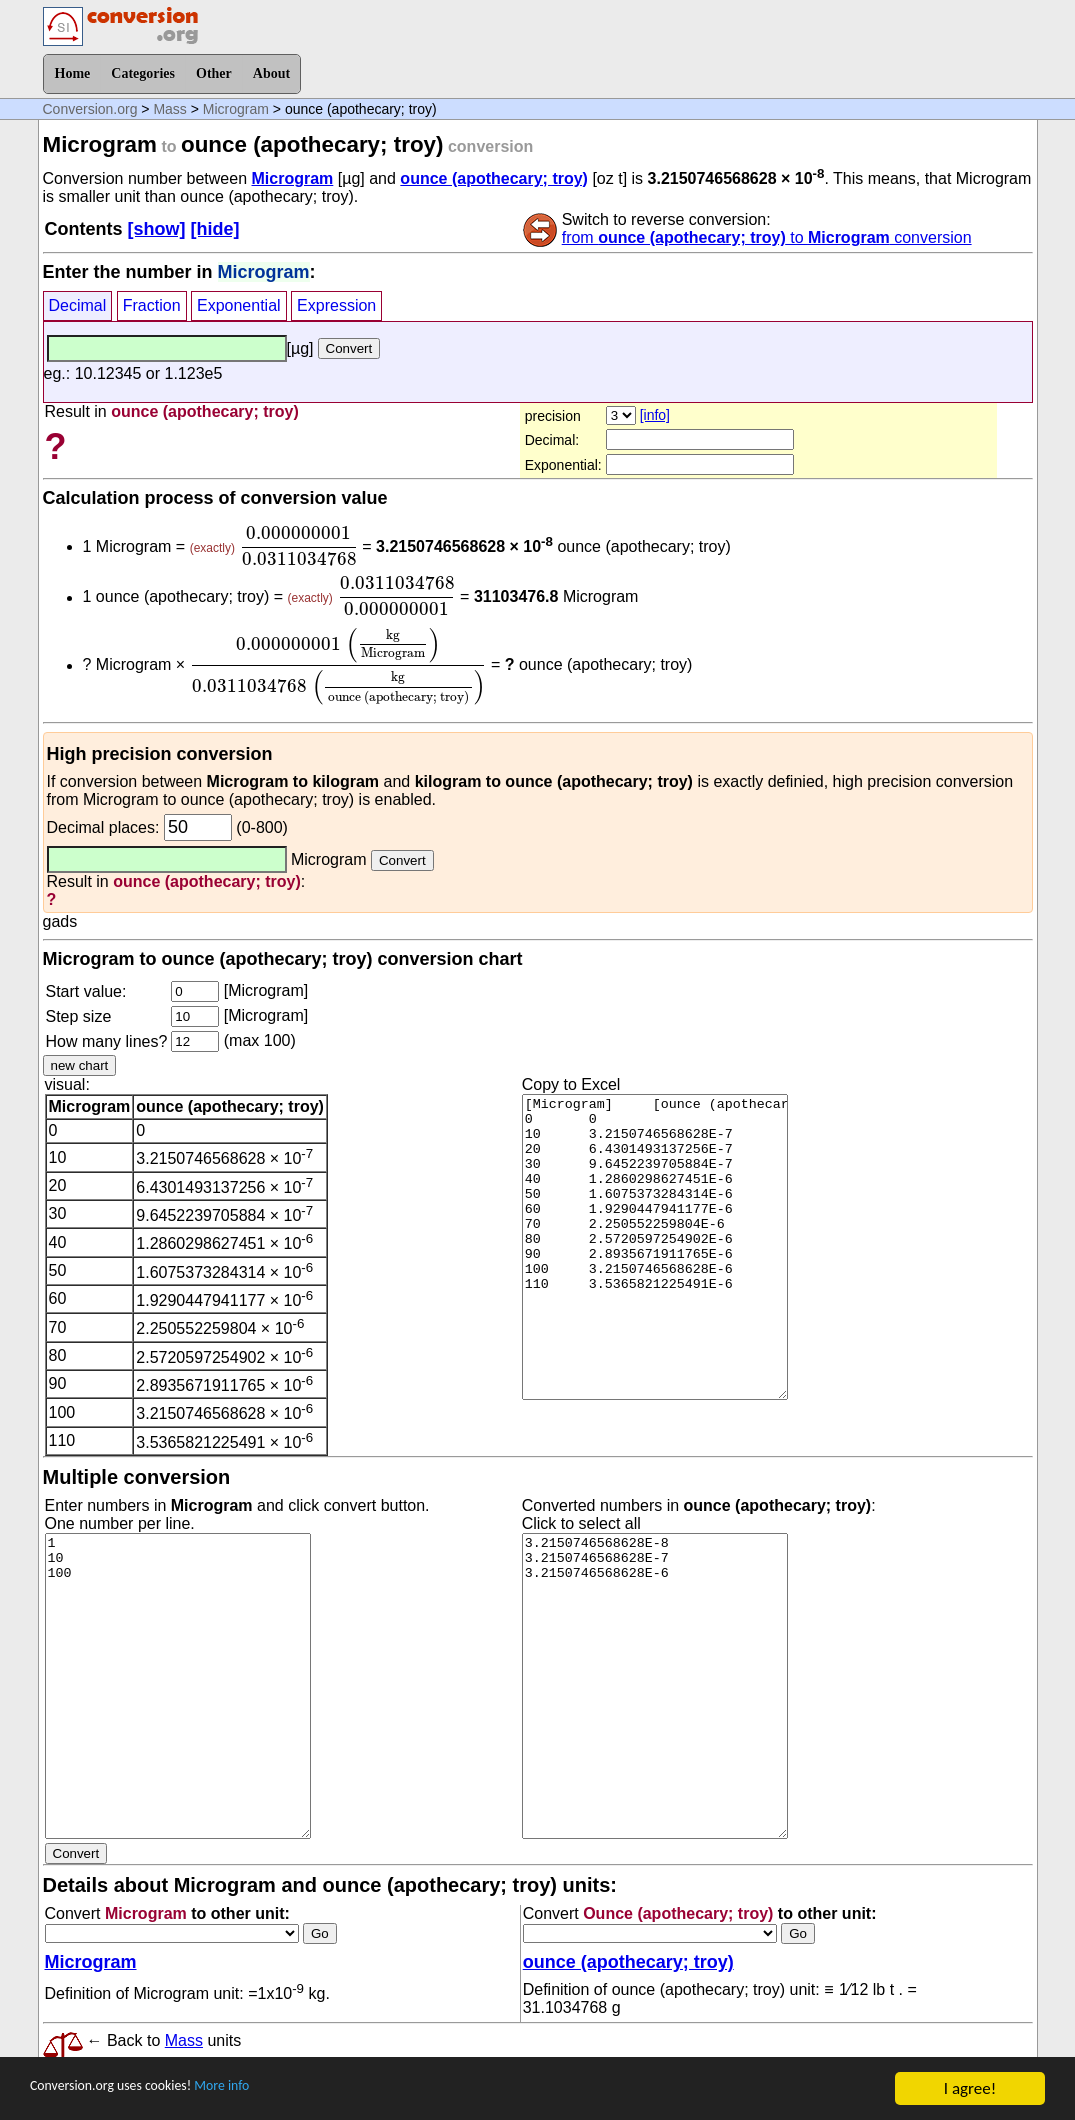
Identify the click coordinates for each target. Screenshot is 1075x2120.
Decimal (78, 305)
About (271, 73)
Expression (336, 305)
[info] (655, 415)
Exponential (239, 305)
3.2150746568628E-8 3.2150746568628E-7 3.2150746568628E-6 (655, 1686)
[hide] (215, 229)
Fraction (152, 305)
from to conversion (767, 237)
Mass (169, 109)
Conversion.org (90, 109)
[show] (157, 229)
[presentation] (298, 546)
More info (267, 2089)
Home (73, 73)
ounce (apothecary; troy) (494, 178)
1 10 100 (178, 1686)
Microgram (236, 109)
